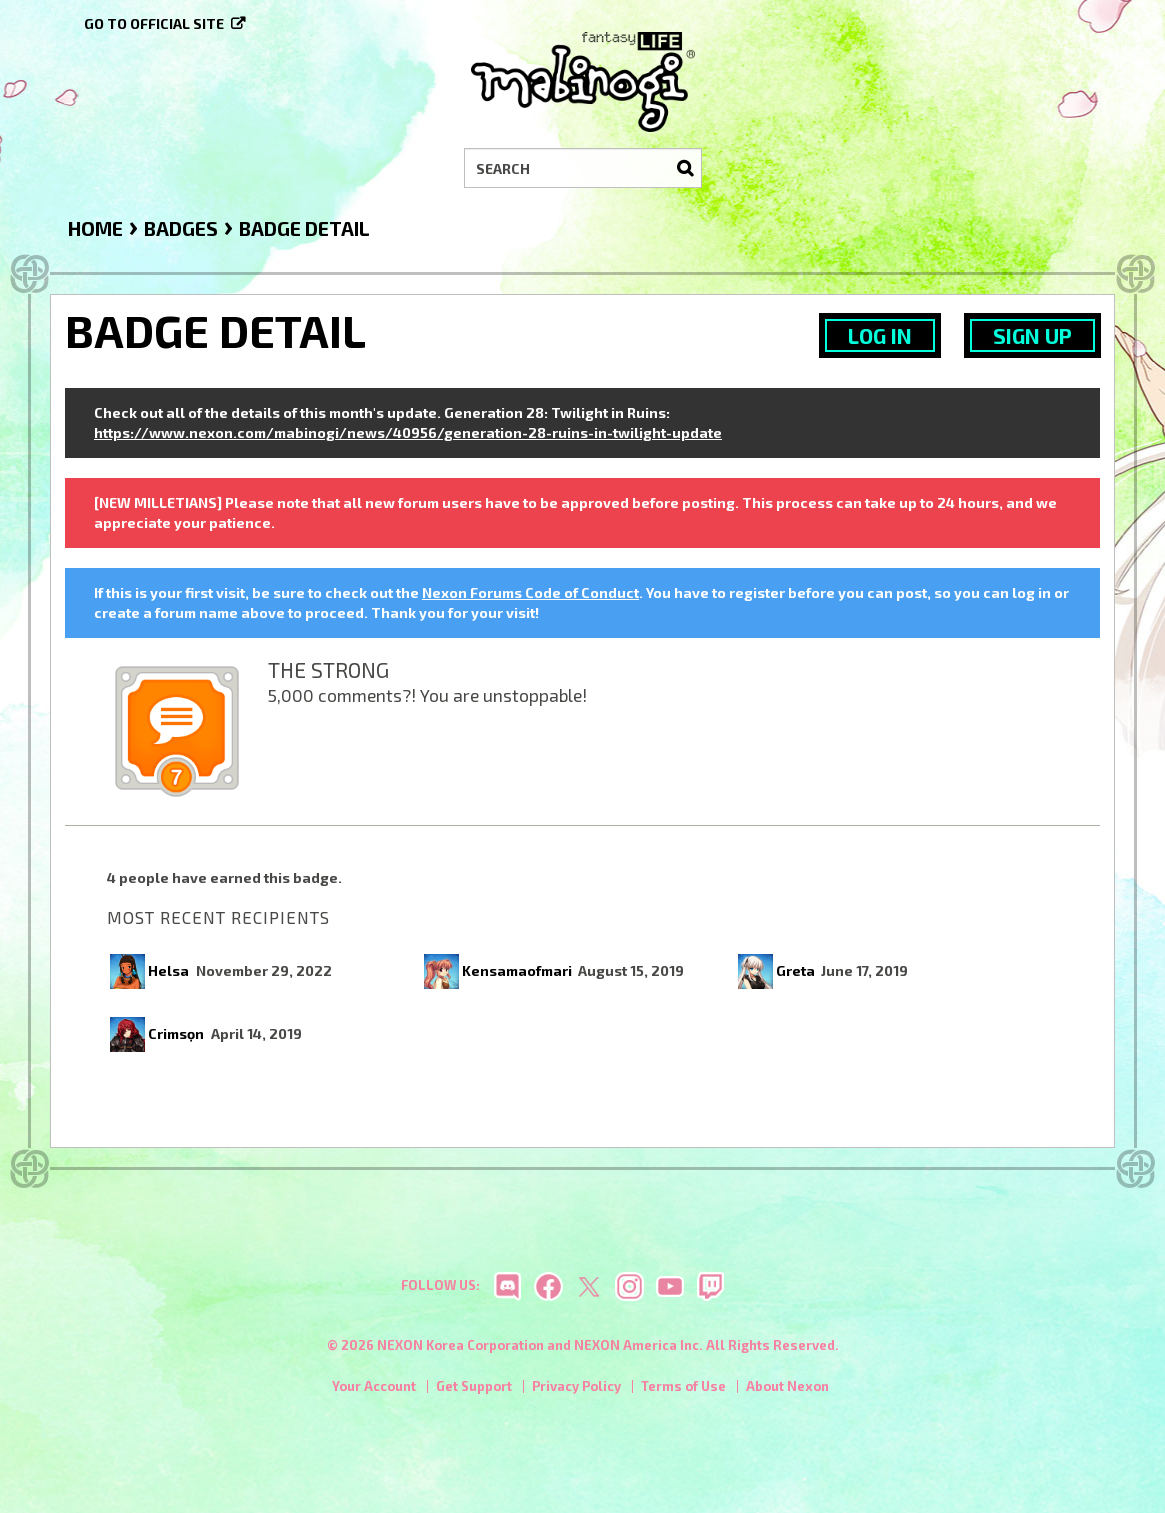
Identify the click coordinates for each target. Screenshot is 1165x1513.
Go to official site (154, 23)
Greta (795, 970)
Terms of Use (683, 1392)
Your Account (374, 1392)
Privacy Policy (576, 1392)
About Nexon (787, 1392)
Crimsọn (176, 1033)
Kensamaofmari (517, 970)
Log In (880, 335)
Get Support (474, 1392)
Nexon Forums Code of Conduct (530, 592)
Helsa (168, 970)
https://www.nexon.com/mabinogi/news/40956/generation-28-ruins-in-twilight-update (408, 432)
